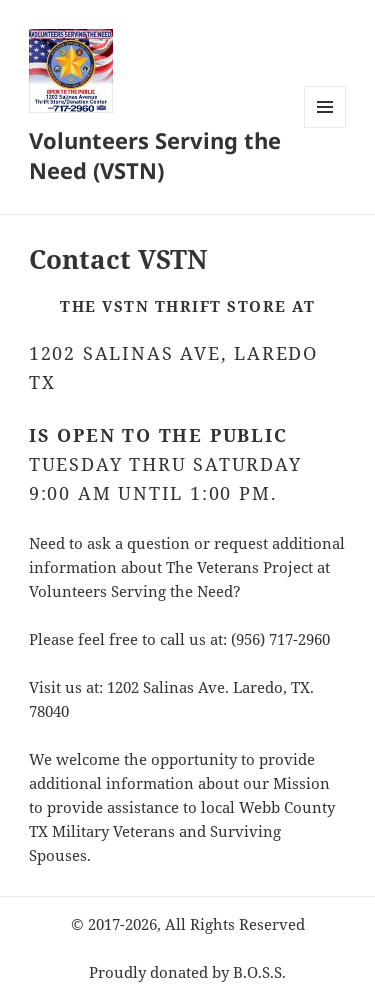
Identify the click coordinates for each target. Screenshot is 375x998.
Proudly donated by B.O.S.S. (187, 972)
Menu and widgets (325, 127)
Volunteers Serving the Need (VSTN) (155, 155)
